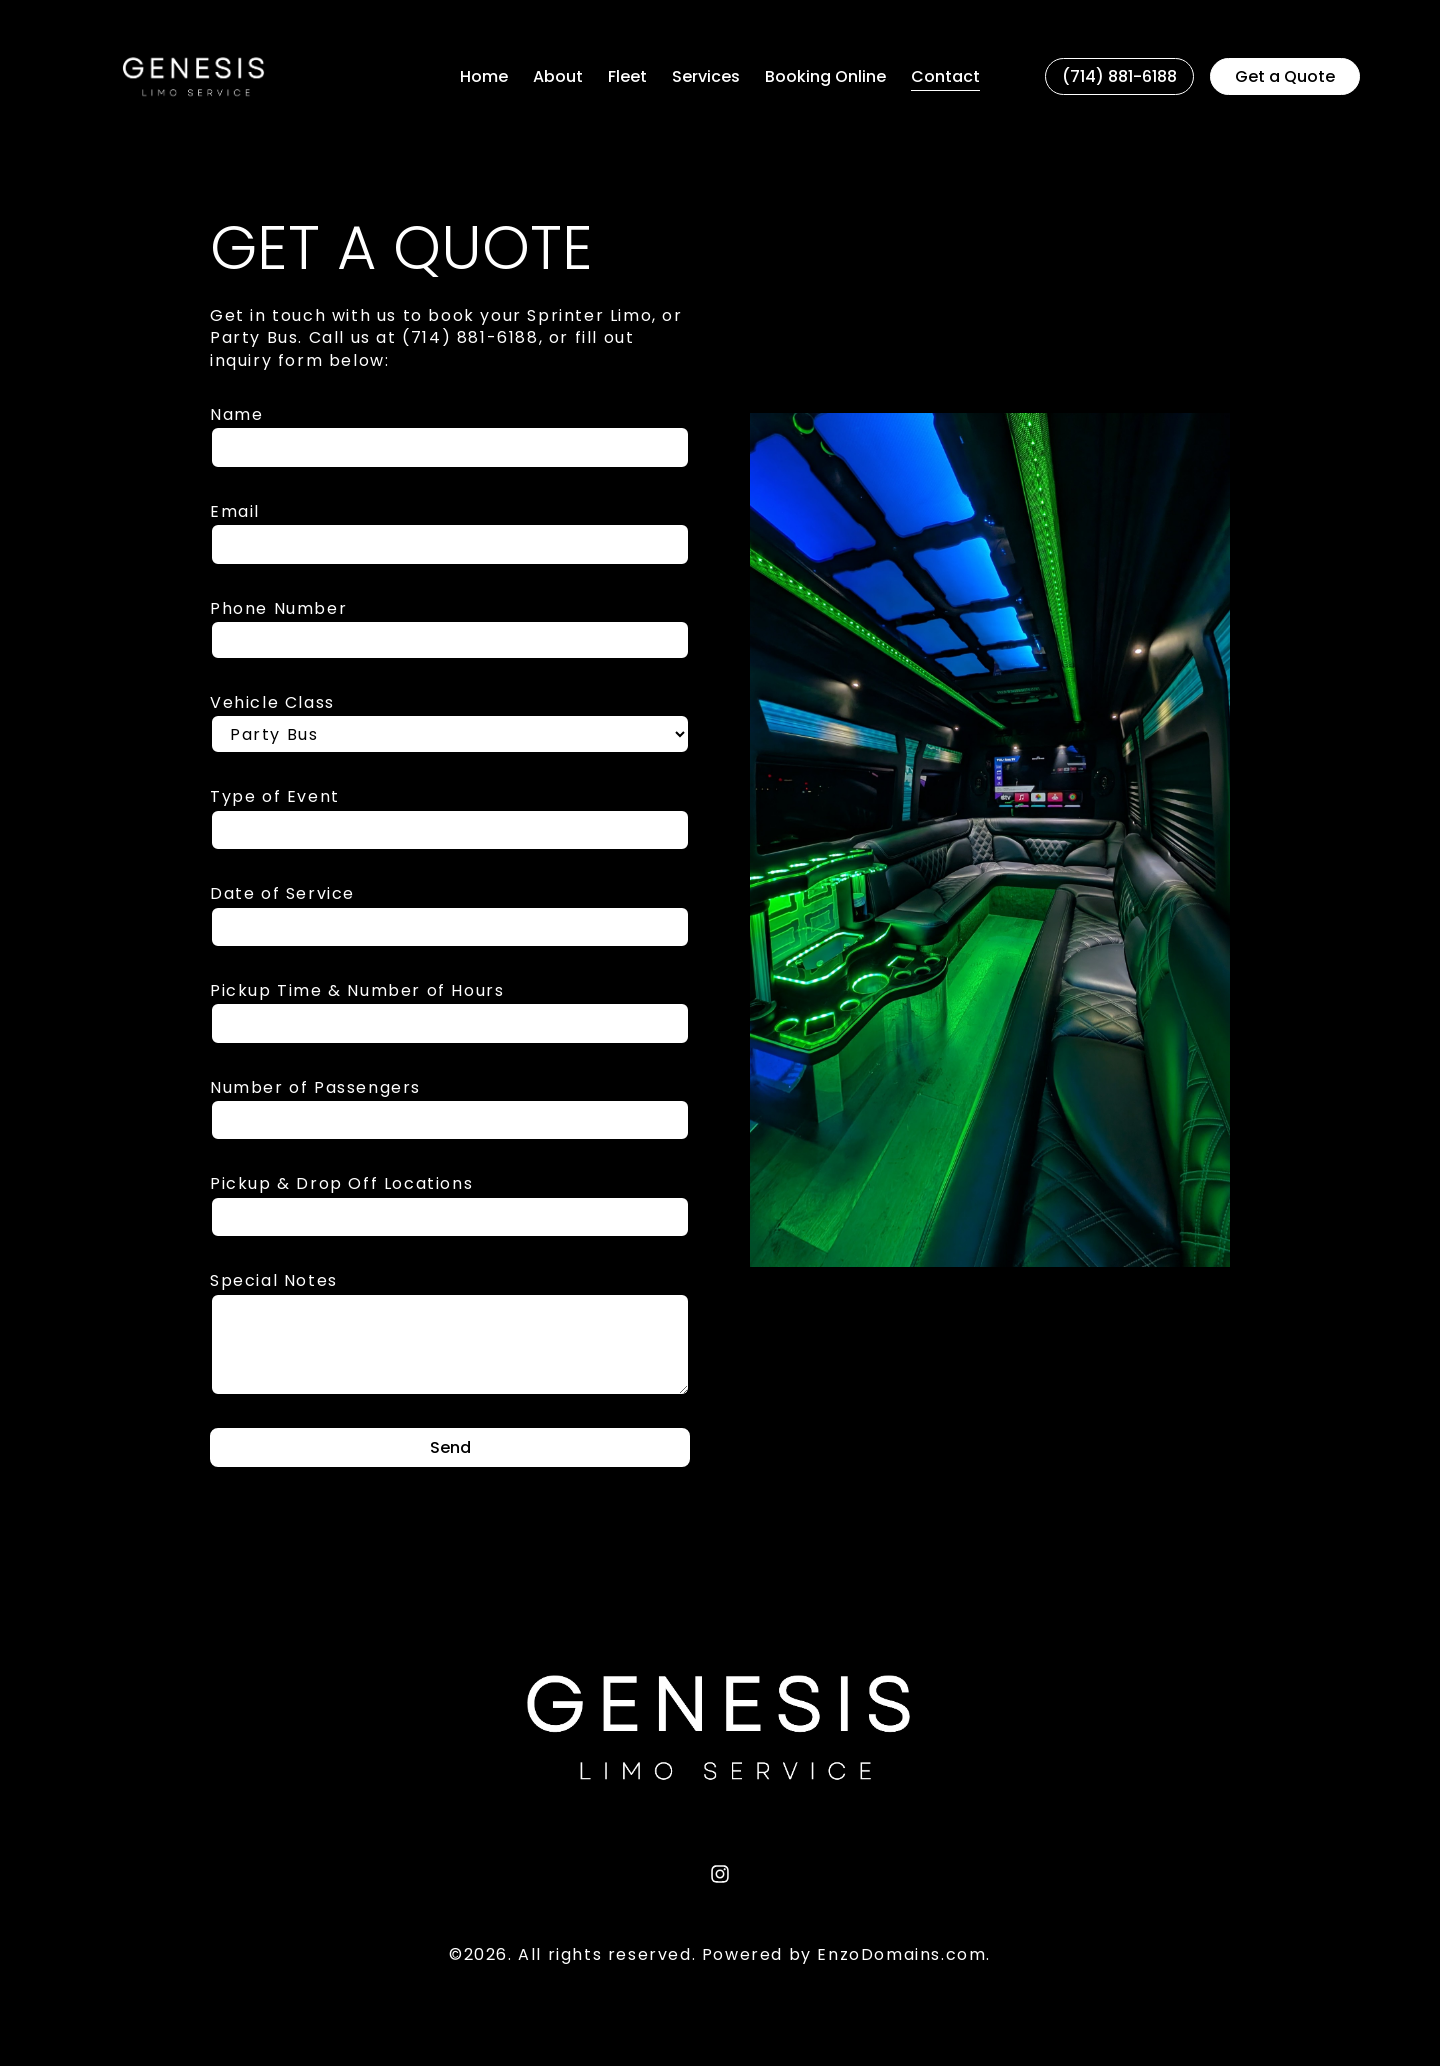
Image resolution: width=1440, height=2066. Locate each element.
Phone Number (278, 609)
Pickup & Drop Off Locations (341, 1184)
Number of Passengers (315, 1088)
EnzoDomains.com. (904, 1954)
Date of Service (282, 894)
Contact (945, 76)
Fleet (627, 76)
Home (484, 76)
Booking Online (825, 76)
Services (706, 76)
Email (235, 512)
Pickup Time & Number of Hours (357, 991)
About (558, 76)
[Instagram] (720, 1874)
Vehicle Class (272, 703)
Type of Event (275, 797)
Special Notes (274, 1281)
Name (236, 415)
